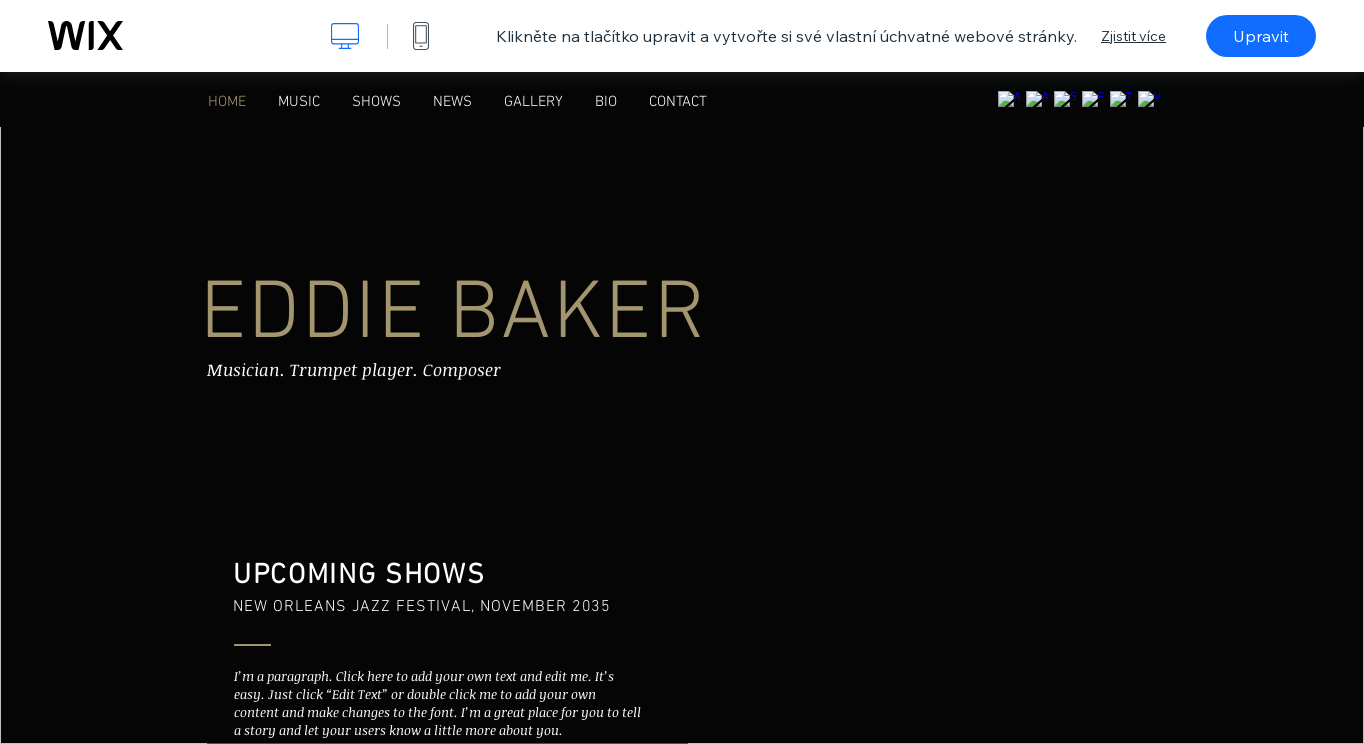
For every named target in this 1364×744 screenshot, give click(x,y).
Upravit (1261, 36)
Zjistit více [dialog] (1133, 36)
